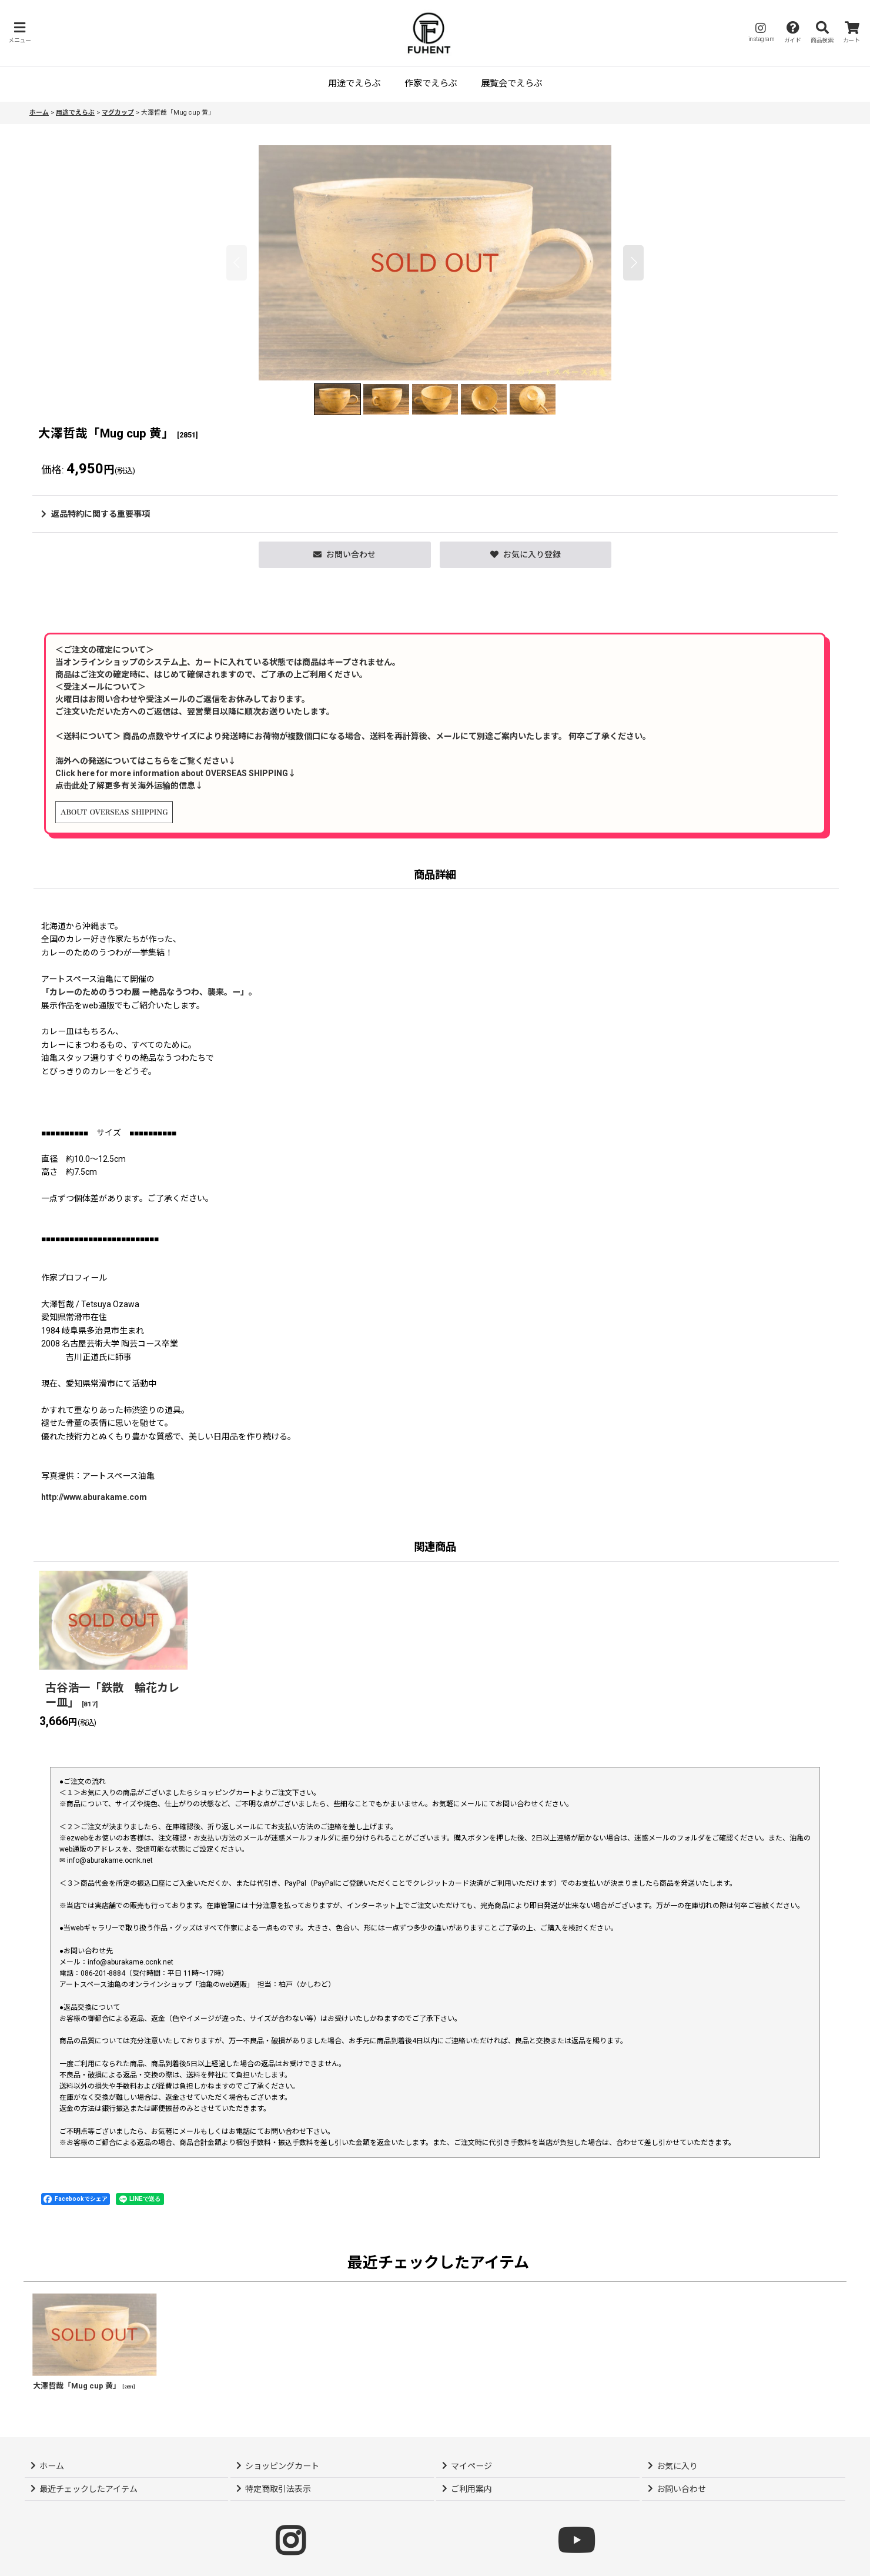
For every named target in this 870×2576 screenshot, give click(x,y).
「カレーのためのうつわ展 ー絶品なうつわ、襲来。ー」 (145, 992)
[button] (19, 32)
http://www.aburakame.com (94, 1497)
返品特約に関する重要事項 (95, 514)
